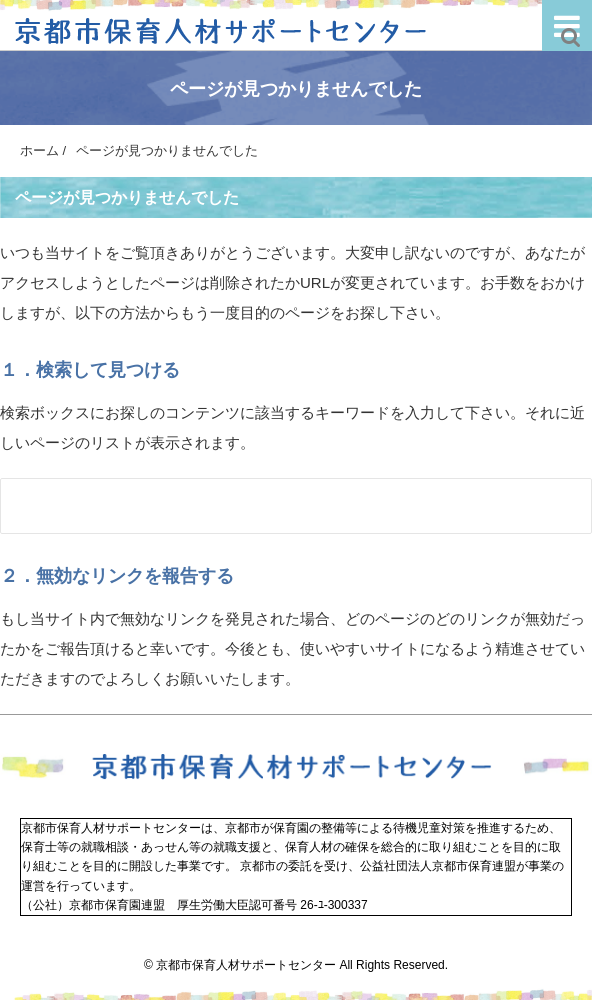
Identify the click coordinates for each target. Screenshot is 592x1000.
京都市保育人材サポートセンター (246, 965)
